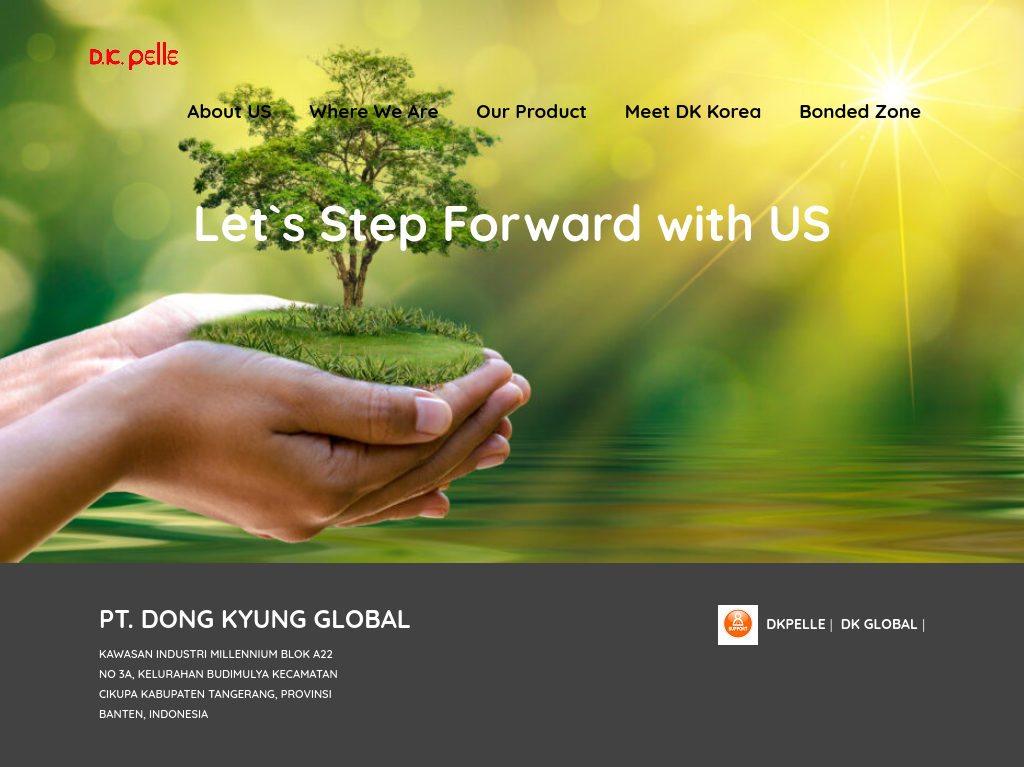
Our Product (531, 111)
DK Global (879, 624)
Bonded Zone (860, 111)
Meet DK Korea (693, 111)
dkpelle (795, 624)
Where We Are (373, 111)
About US (229, 111)
